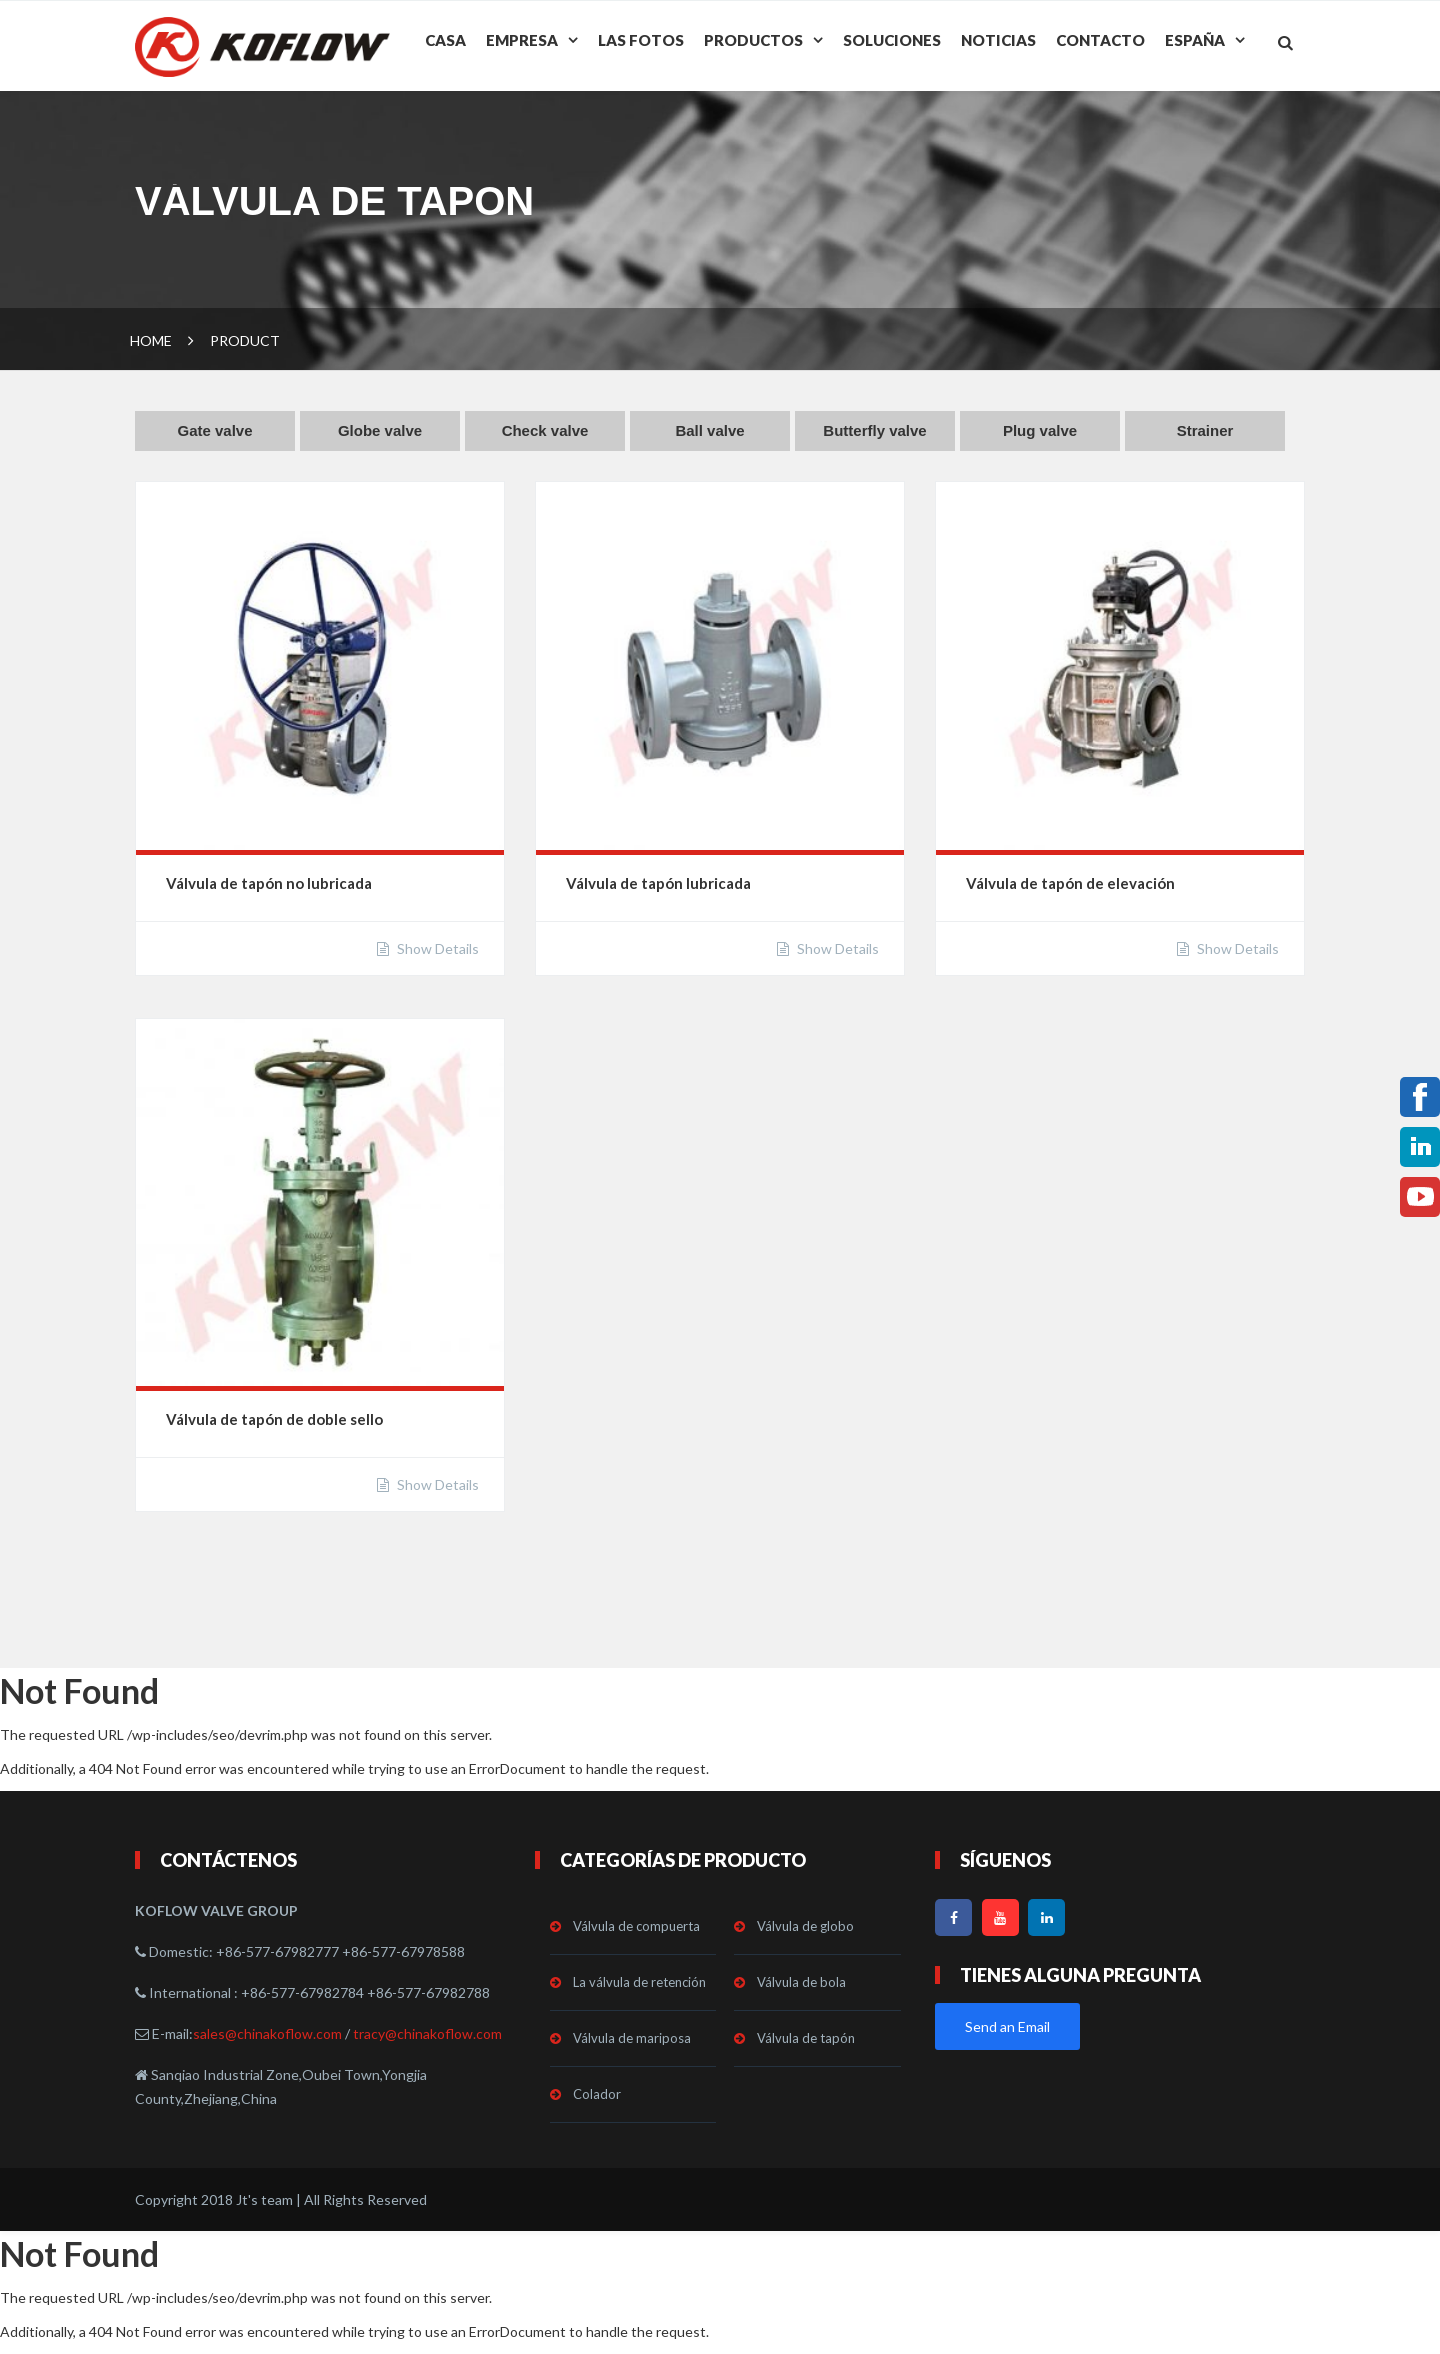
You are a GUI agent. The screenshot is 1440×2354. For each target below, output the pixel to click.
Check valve (545, 430)
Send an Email (1007, 2026)
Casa (445, 40)
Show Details (436, 949)
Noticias (998, 40)
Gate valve (214, 430)
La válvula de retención (639, 1982)
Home (151, 340)
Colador (597, 2094)
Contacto (1100, 40)
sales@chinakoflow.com (267, 2033)
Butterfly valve (874, 430)
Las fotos (641, 40)
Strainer (1205, 430)
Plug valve (1040, 430)
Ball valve (709, 430)
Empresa (522, 40)
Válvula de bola (801, 1982)
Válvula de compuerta (636, 1926)
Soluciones (892, 40)
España (1195, 40)
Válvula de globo (805, 1926)
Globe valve (380, 430)
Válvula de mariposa (632, 2038)
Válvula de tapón (806, 2038)
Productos (753, 40)
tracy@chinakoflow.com (427, 2033)
